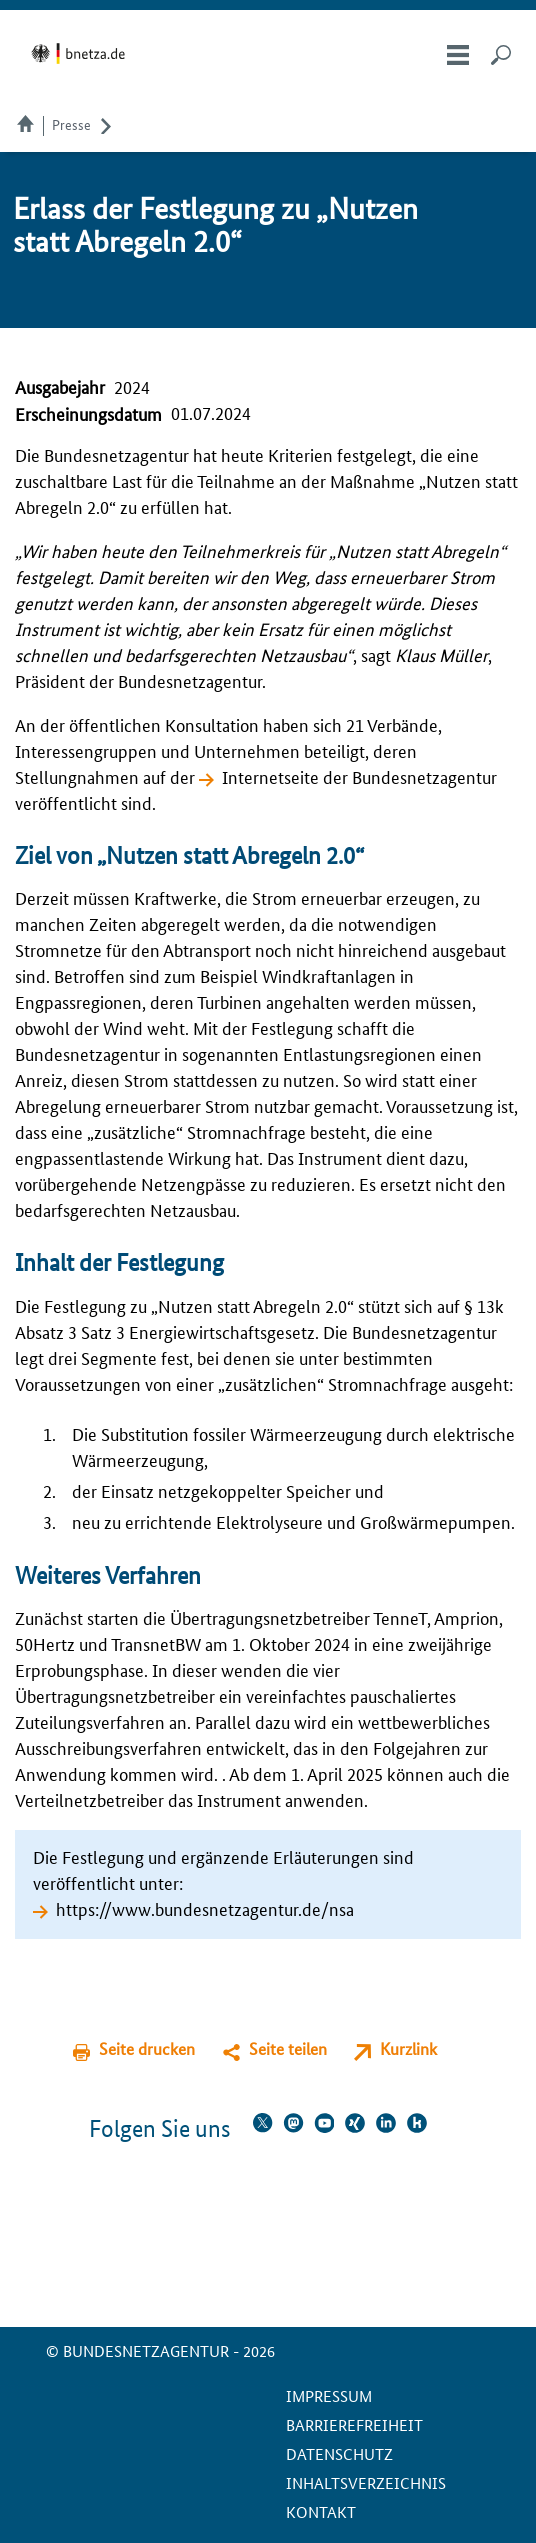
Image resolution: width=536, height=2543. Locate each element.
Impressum (329, 2395)
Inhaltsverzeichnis (366, 2482)
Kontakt (321, 2511)
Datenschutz (339, 2453)
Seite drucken (147, 2048)
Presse (71, 124)
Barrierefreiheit (354, 2424)
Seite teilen (288, 2048)
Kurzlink (408, 2048)
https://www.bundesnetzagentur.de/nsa (205, 1908)
